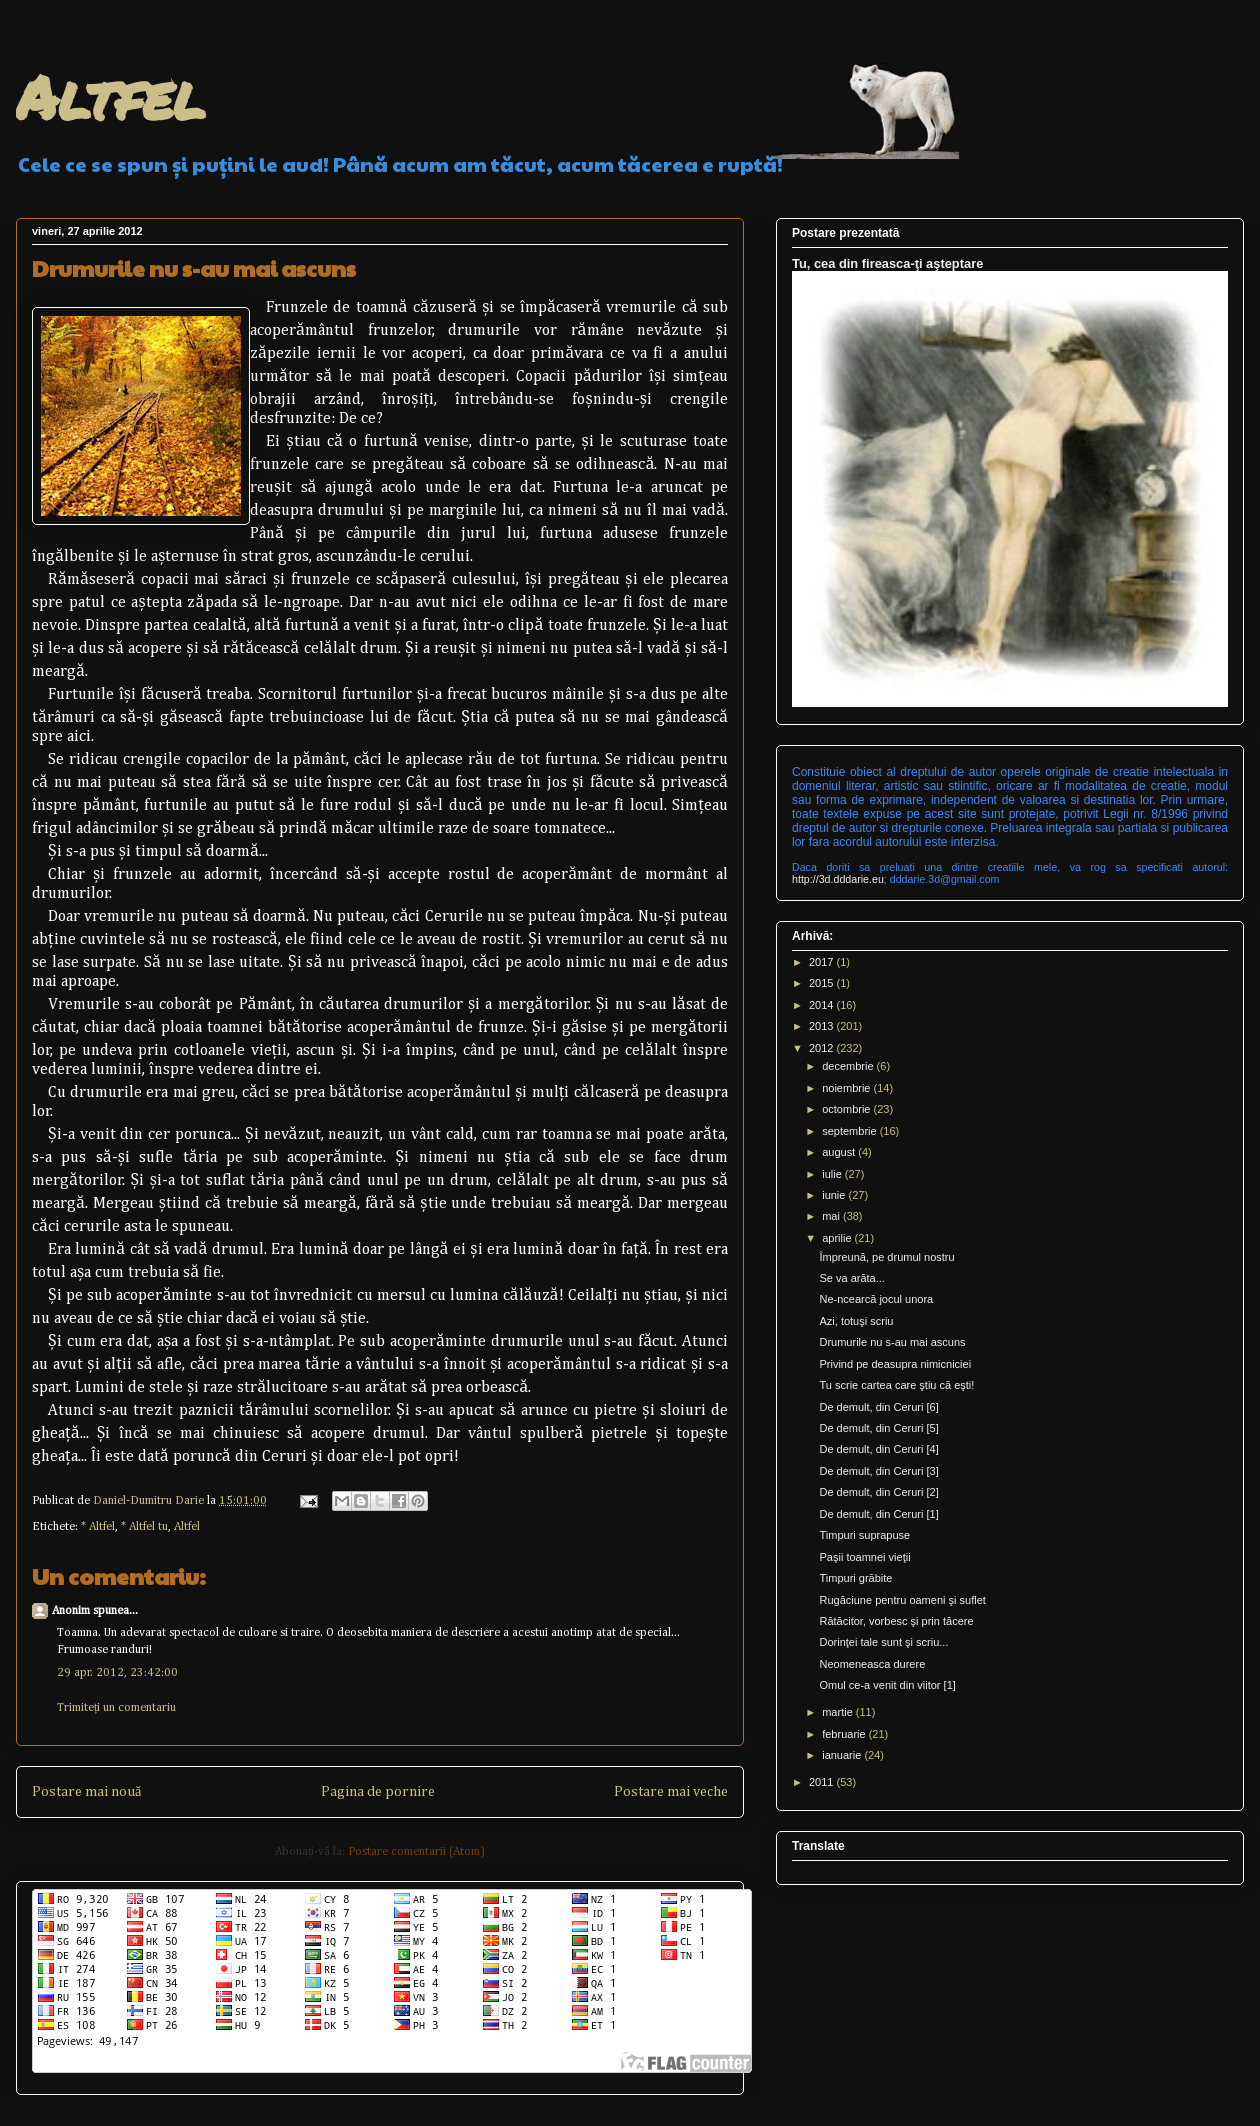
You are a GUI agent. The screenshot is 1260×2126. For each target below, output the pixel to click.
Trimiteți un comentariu (116, 1708)
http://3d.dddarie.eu (838, 879)
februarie (845, 1734)
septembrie (850, 1131)
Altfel (110, 96)
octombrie (847, 1109)
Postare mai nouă (86, 1792)
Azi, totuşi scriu (856, 1321)
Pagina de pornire (378, 1792)
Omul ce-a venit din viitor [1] (887, 1685)
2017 (823, 962)
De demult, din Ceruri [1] (878, 1514)
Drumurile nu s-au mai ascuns (892, 1342)
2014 (823, 1005)
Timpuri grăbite (855, 1578)
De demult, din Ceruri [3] (878, 1471)
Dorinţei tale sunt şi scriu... (883, 1642)
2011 (823, 1782)
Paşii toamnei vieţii (864, 1557)
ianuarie (843, 1755)
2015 (823, 983)
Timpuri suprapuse (864, 1535)
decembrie (849, 1066)
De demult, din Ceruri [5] (878, 1428)
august (840, 1152)
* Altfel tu (144, 1527)
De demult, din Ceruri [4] (878, 1449)
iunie (835, 1195)
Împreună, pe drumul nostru (886, 1257)
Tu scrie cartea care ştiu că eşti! (896, 1385)
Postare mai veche (671, 1792)
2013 (823, 1026)
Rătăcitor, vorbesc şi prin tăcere (896, 1621)
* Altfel (98, 1527)
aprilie (838, 1238)
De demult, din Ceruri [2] (878, 1492)
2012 (823, 1048)
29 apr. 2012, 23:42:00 (117, 1673)
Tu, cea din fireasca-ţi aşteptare (887, 263)
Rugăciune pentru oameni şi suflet (902, 1600)
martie (839, 1712)
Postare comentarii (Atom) (416, 1852)
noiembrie (847, 1088)
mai (832, 1216)
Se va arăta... (851, 1278)
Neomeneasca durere (872, 1664)
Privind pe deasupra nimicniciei (895, 1364)
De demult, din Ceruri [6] (878, 1407)
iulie (833, 1174)
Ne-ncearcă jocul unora (876, 1299)
